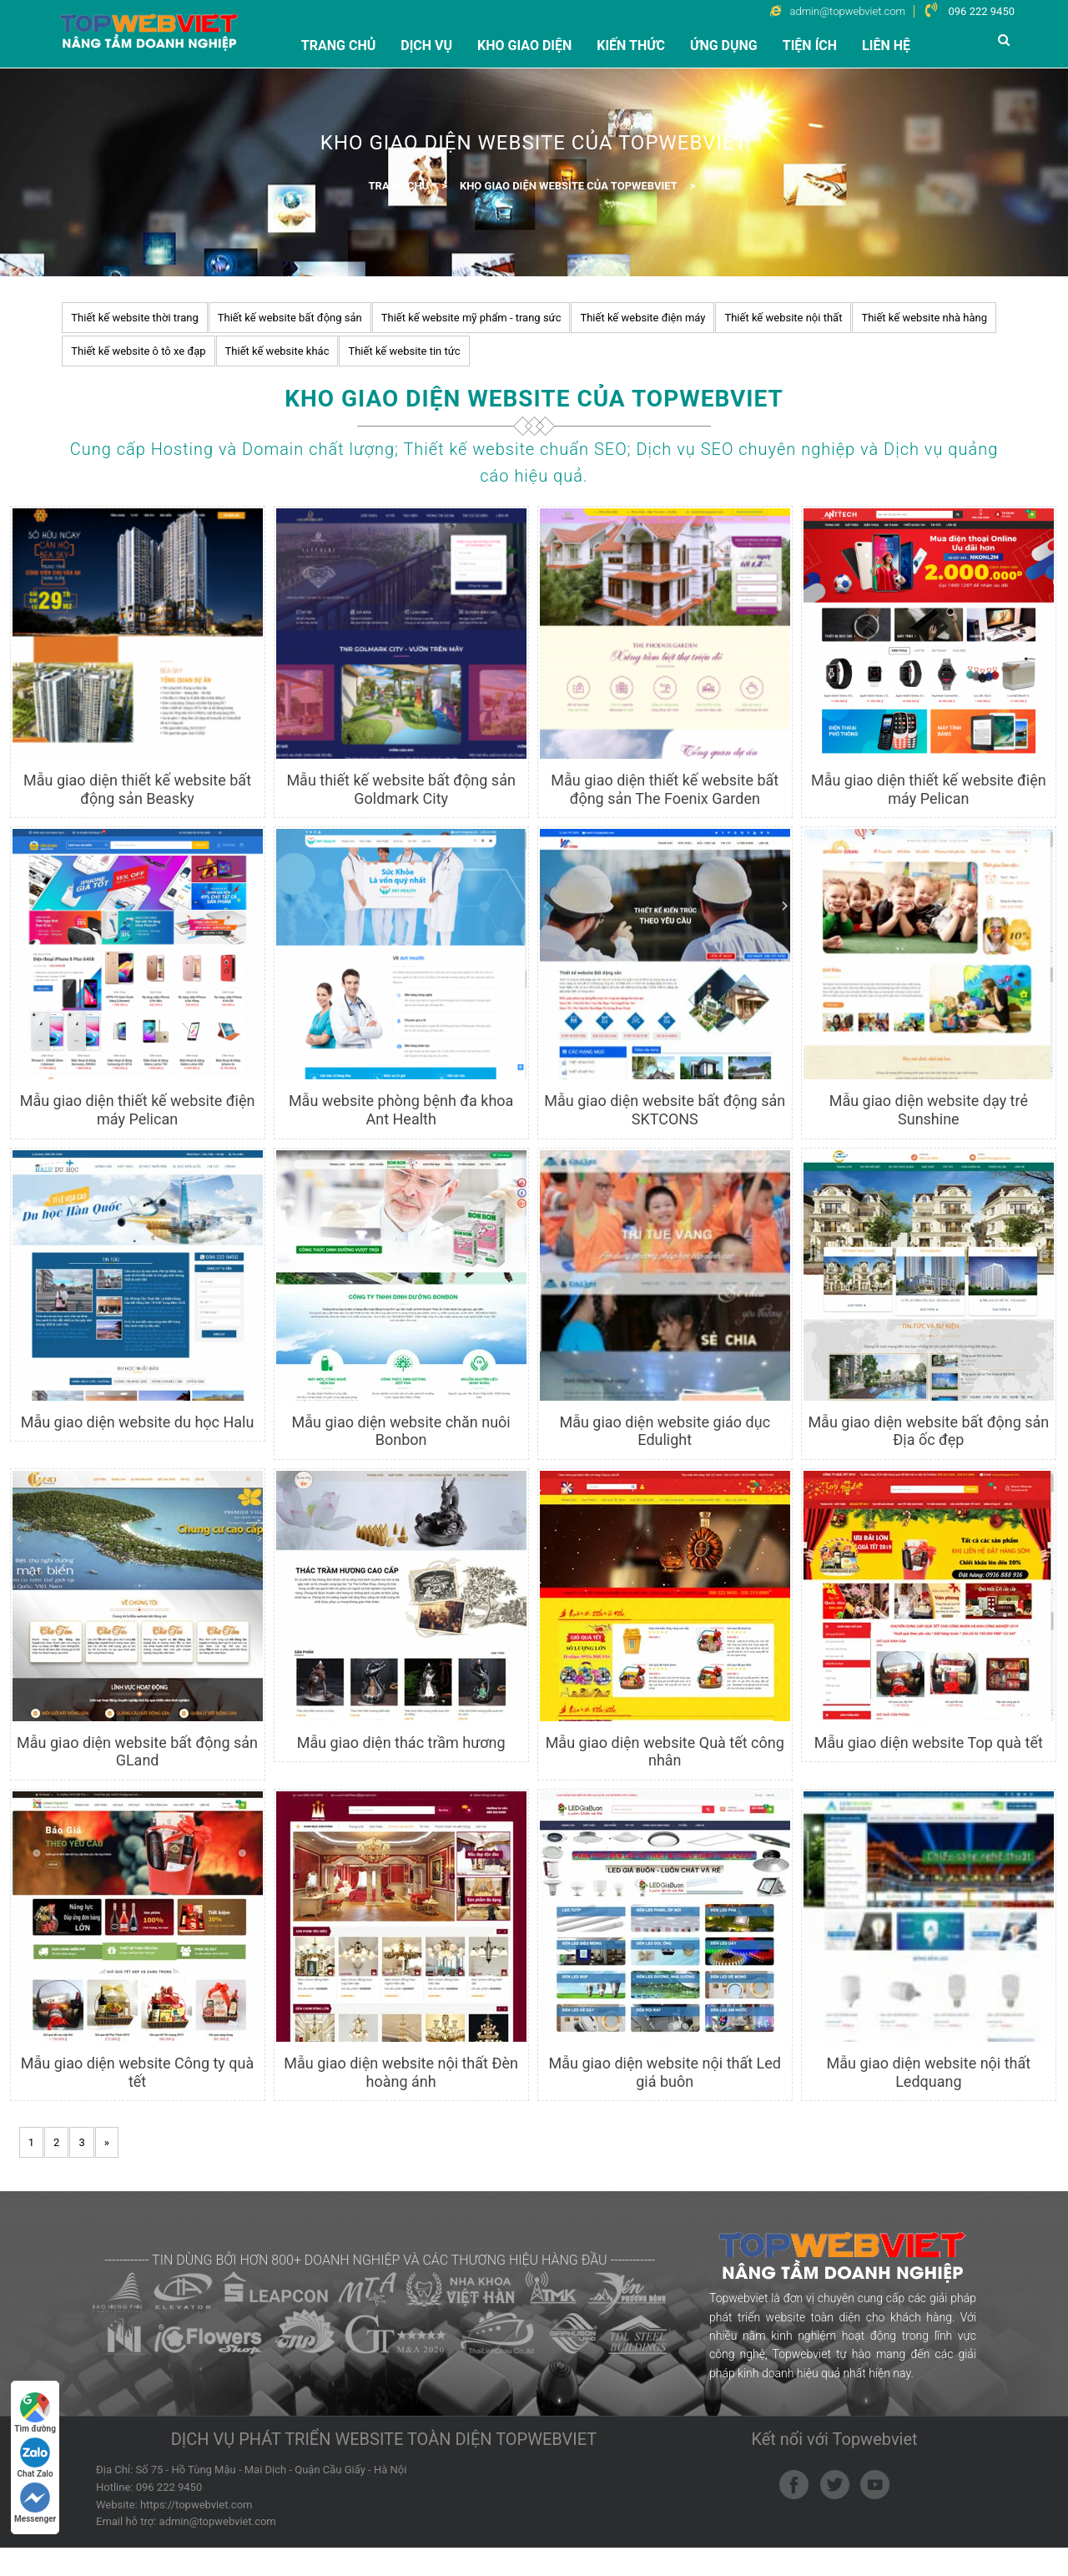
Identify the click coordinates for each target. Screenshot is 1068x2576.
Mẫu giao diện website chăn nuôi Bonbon (401, 1431)
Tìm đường (35, 2412)
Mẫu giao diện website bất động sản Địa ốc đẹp (928, 1431)
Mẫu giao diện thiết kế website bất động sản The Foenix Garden (664, 789)
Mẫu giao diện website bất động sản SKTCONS (664, 1110)
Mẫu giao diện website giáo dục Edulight (664, 1431)
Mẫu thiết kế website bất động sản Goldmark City (400, 789)
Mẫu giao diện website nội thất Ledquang (929, 2072)
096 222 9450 (981, 11)
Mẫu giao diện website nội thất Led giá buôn (664, 2072)
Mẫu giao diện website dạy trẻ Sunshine (928, 1110)
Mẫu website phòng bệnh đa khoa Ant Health (401, 1110)
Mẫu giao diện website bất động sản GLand (137, 1752)
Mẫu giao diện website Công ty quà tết (137, 2072)
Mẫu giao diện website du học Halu (137, 1422)
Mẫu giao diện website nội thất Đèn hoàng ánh (401, 2072)
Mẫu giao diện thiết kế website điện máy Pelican (928, 789)
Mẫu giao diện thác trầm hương (401, 1742)
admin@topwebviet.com (217, 2549)
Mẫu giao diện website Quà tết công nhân (665, 1752)
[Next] (106, 2142)
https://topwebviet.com (196, 2532)
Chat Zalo (35, 2457)
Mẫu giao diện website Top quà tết (928, 1742)
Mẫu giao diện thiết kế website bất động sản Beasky (137, 789)
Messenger (35, 2503)
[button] (1006, 39)
